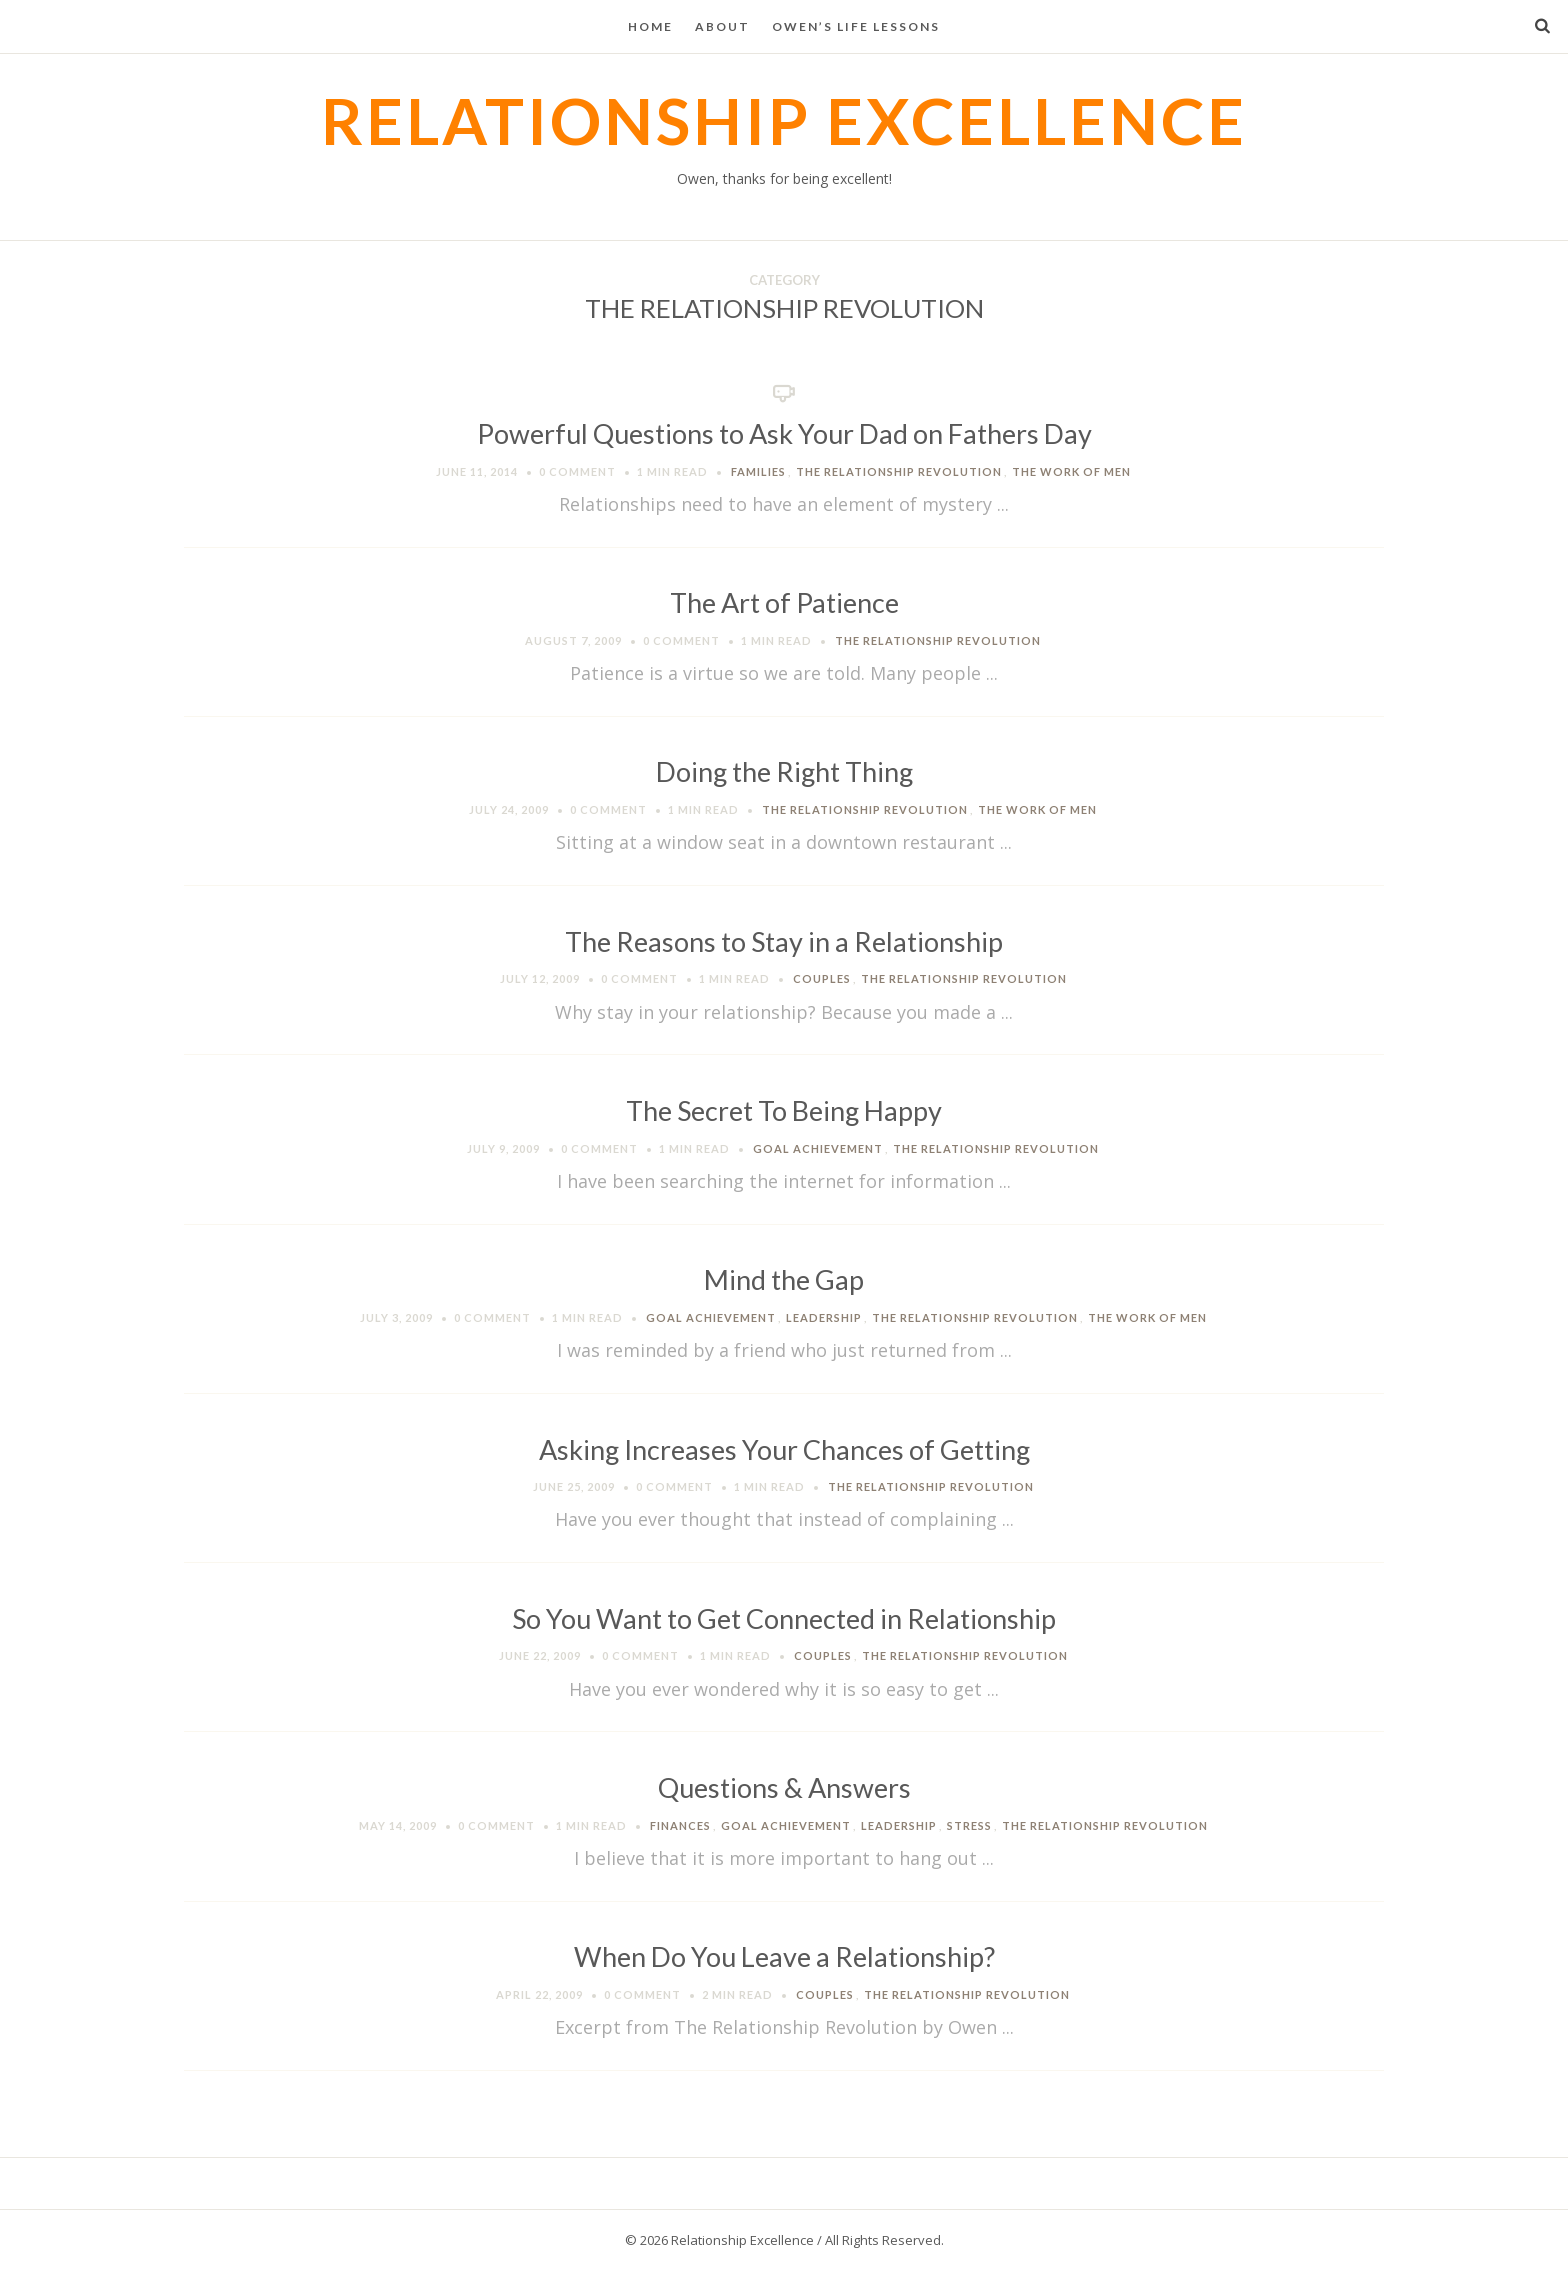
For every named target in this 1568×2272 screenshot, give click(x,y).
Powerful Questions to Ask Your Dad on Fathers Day (784, 433)
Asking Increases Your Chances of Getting (784, 1449)
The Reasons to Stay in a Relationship (784, 941)
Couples (822, 978)
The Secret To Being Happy (784, 1110)
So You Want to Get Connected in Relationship (784, 1618)
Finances (680, 1825)
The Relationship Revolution (899, 471)
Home (650, 26)
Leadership (824, 1317)
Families (758, 471)
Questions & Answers (784, 1787)
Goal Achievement (818, 1148)
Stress (969, 1825)
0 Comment (577, 471)
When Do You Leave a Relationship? (784, 1956)
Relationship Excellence (784, 120)
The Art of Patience (784, 602)
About (722, 26)
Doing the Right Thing (784, 771)
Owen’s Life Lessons (856, 26)
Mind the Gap (784, 1279)
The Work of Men (1071, 471)
